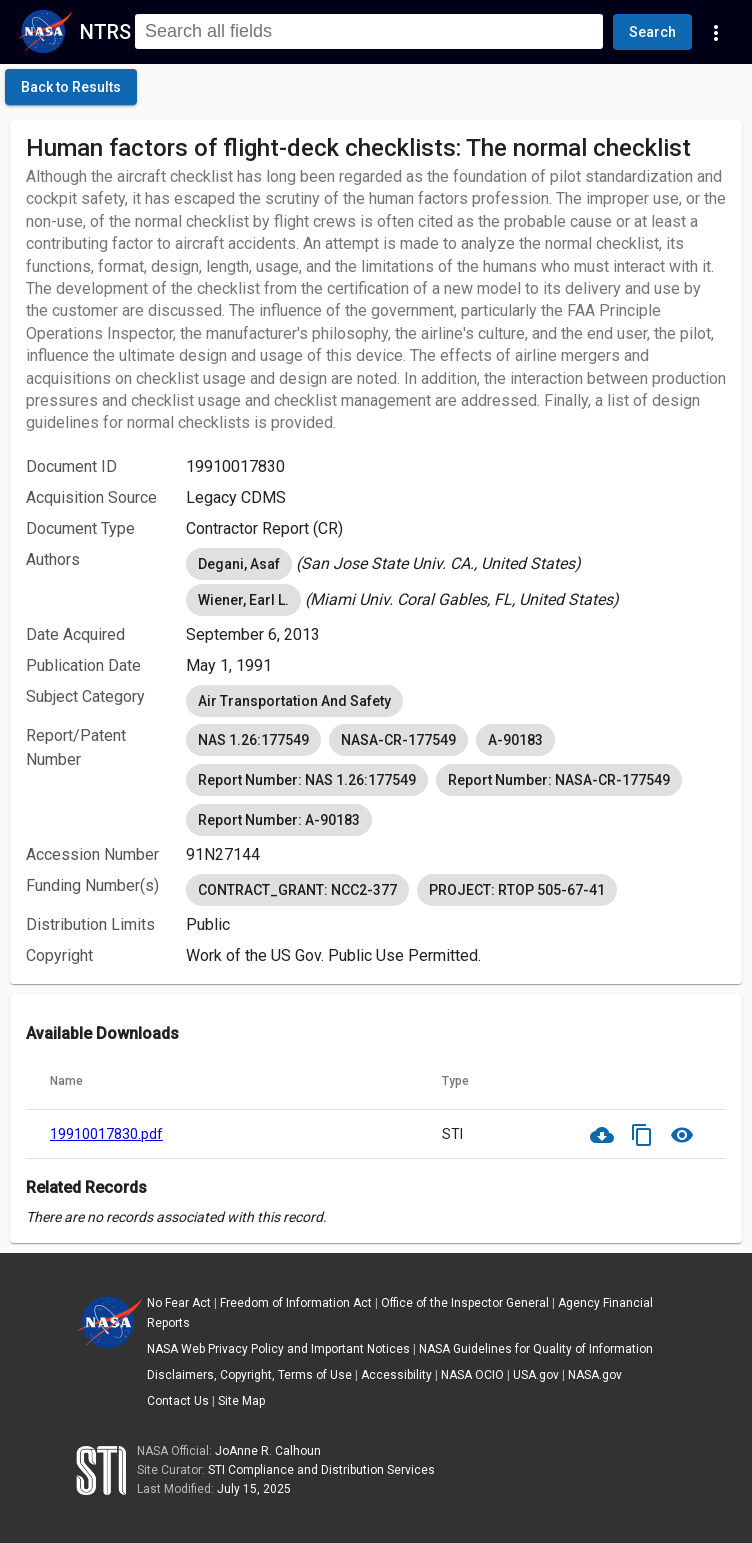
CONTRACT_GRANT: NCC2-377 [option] (297, 890)
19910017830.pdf (106, 1134)
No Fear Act (179, 1303)
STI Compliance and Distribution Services (321, 1470)
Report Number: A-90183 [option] (279, 820)
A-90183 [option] (515, 740)
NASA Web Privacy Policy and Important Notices (278, 1349)
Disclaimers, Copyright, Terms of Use (249, 1375)
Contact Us (178, 1401)
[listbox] (456, 564)
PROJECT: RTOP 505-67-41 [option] (517, 890)
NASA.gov (595, 1375)
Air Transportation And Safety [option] (294, 701)
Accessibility (396, 1375)
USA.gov (536, 1375)
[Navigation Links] (716, 32)
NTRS (105, 32)
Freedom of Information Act (296, 1303)
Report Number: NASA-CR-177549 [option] (559, 780)
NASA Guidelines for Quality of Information (536, 1349)
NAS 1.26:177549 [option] (253, 740)
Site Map (241, 1401)
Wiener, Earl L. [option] (243, 600)
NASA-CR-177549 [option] (398, 740)
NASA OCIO (472, 1375)
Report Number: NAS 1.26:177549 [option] (307, 780)
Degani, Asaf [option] (239, 564)
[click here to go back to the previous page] (71, 87)
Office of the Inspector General (465, 1303)
